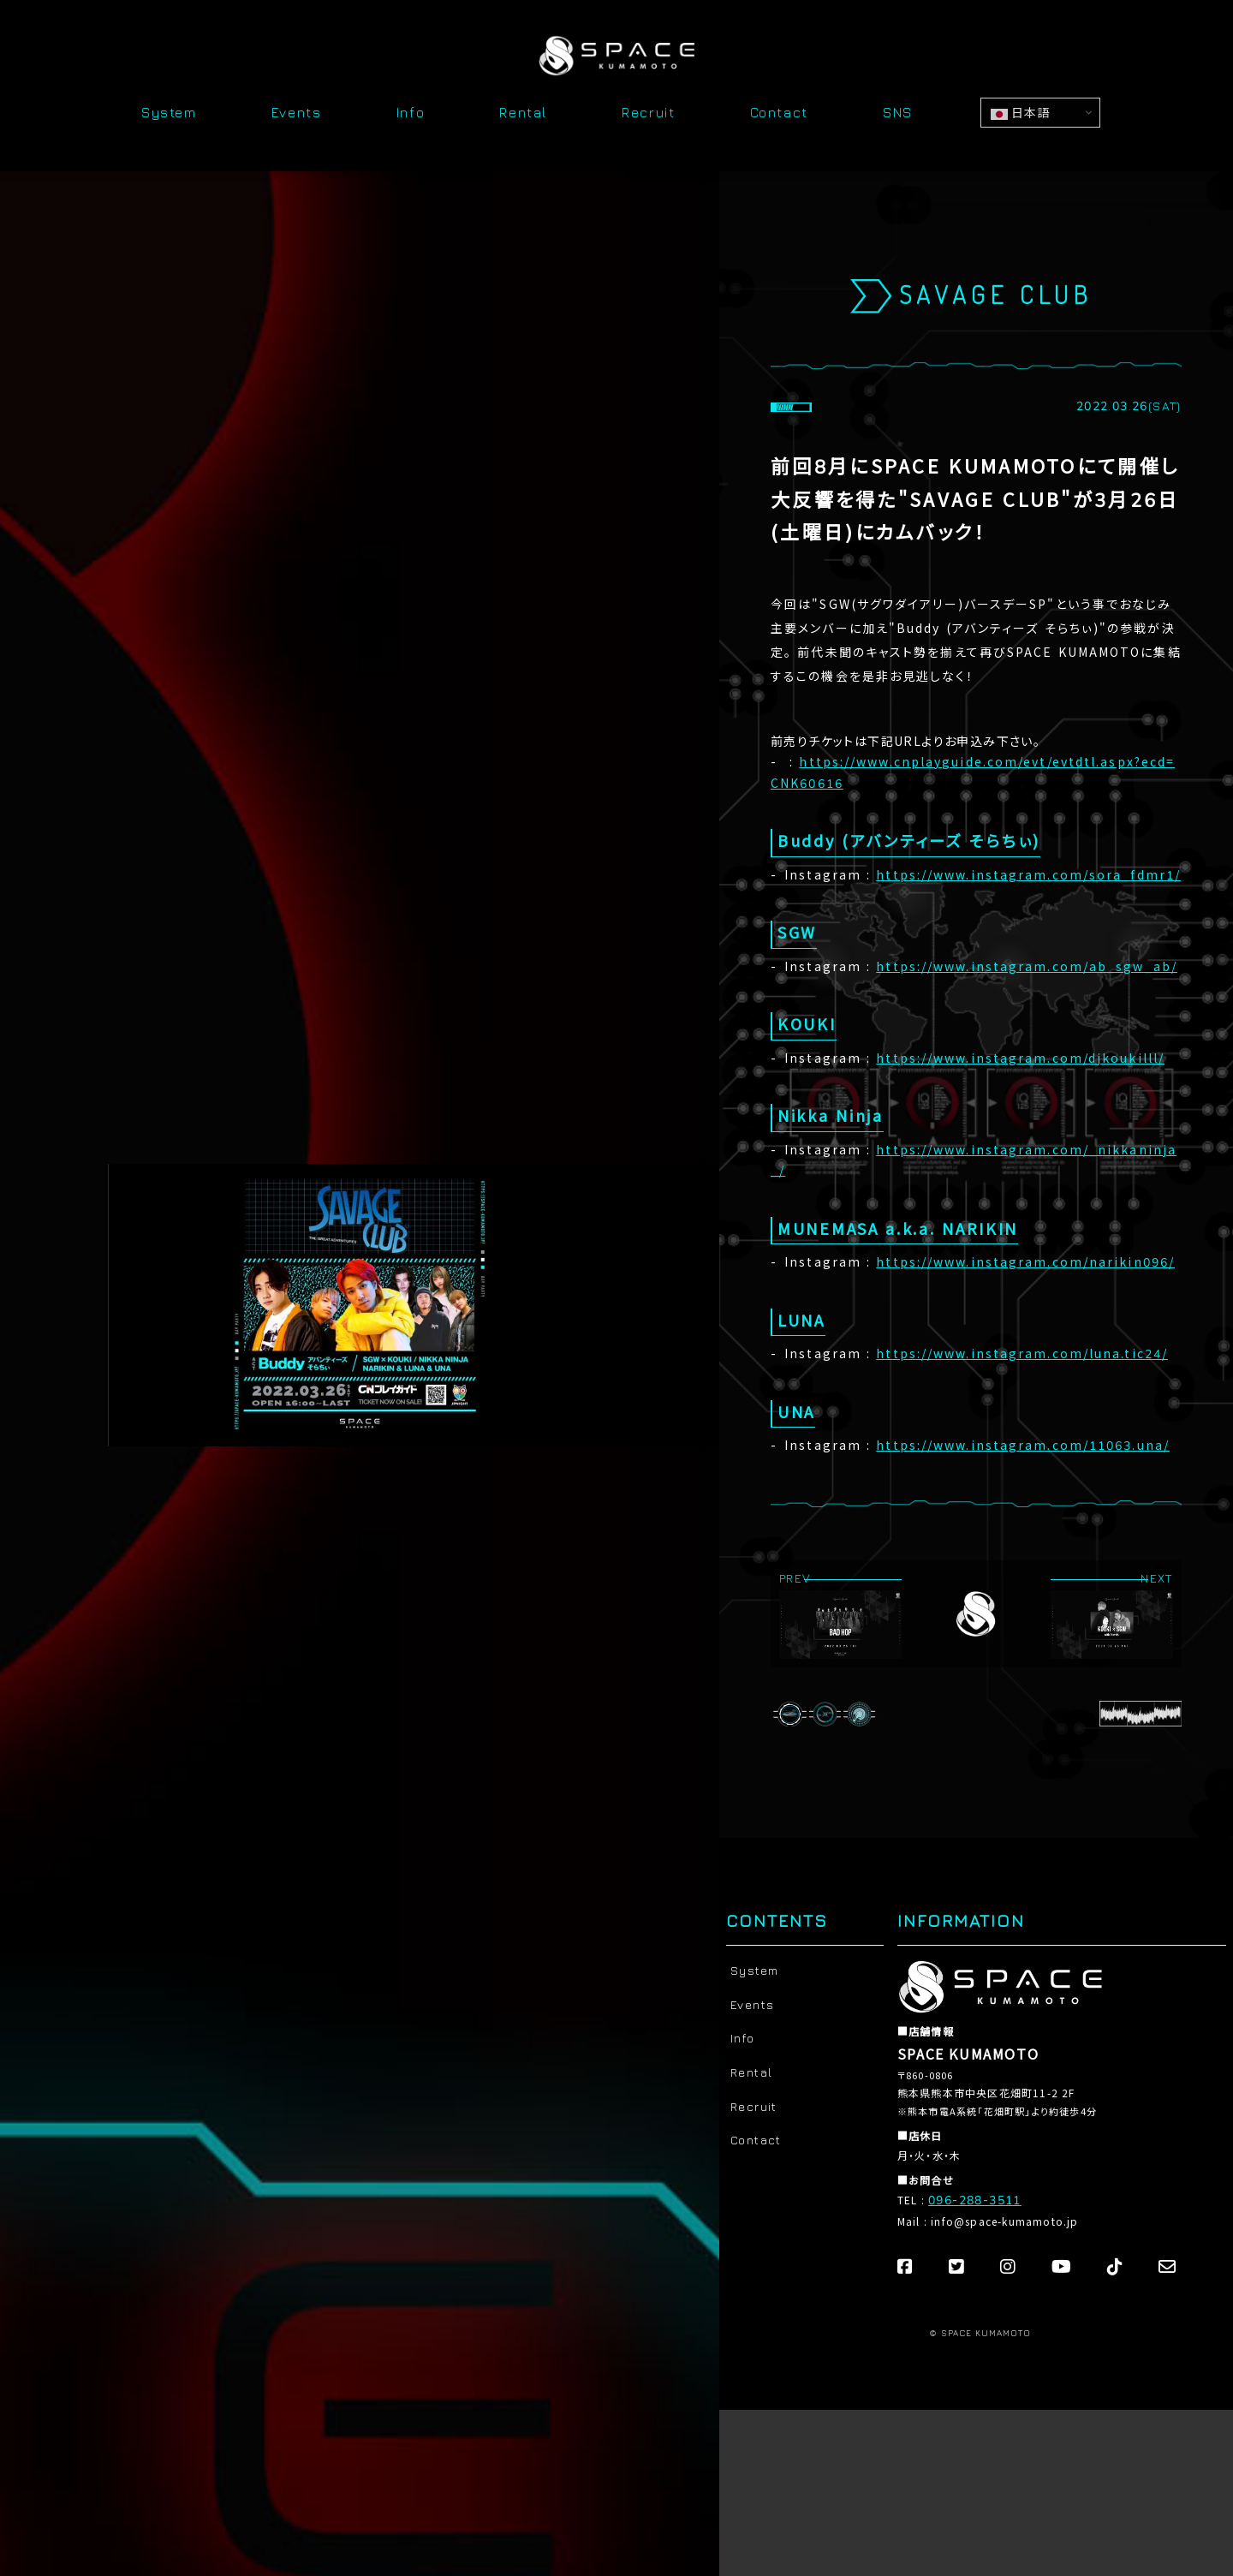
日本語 (1020, 112)
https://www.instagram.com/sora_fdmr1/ (1028, 876)
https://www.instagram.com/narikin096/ (1025, 1263)
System (169, 113)
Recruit (648, 113)
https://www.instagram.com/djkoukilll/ (1020, 1059)
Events (296, 113)
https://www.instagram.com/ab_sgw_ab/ (1026, 967)
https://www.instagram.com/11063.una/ (1023, 1446)
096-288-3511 (975, 2200)
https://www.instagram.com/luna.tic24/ (1022, 1354)
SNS (898, 113)
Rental (523, 113)
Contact (779, 113)
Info (410, 113)
